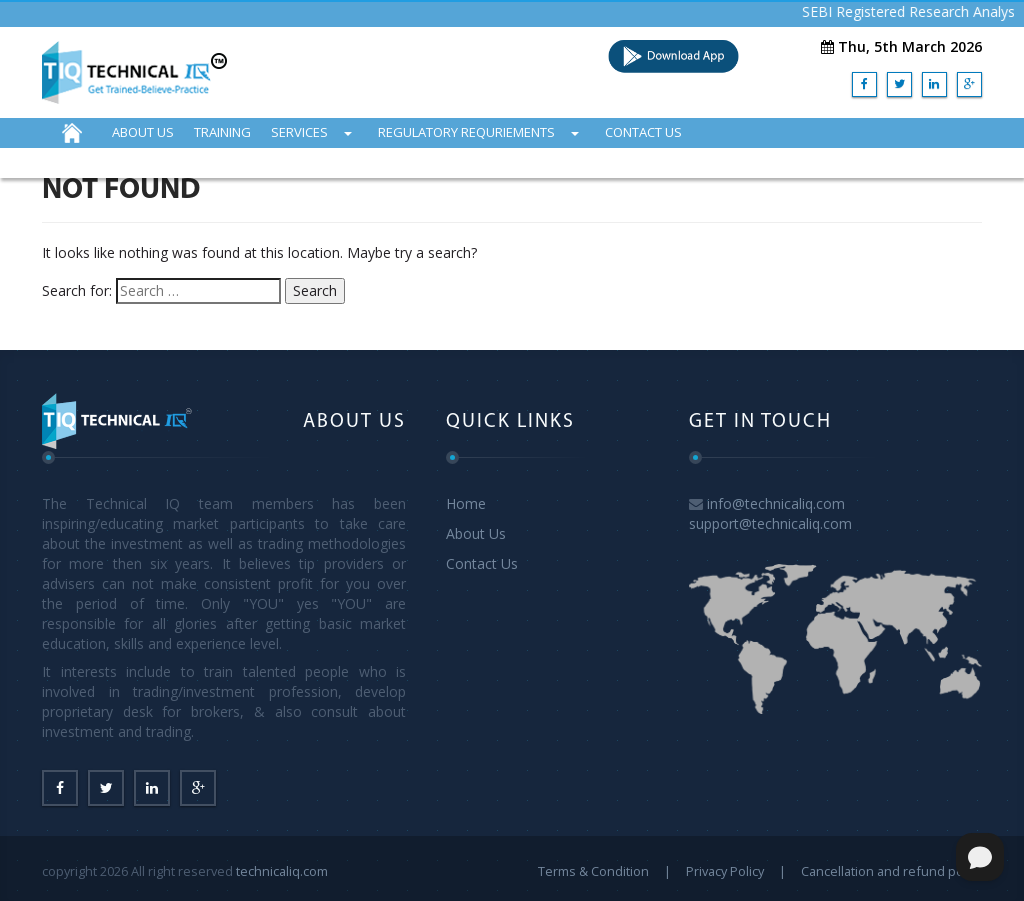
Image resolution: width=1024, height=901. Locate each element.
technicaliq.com (282, 871)
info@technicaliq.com (776, 503)
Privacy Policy (725, 871)
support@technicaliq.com (770, 523)
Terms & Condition (593, 871)
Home (466, 503)
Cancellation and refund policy (891, 871)
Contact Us (482, 563)
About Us (476, 533)
